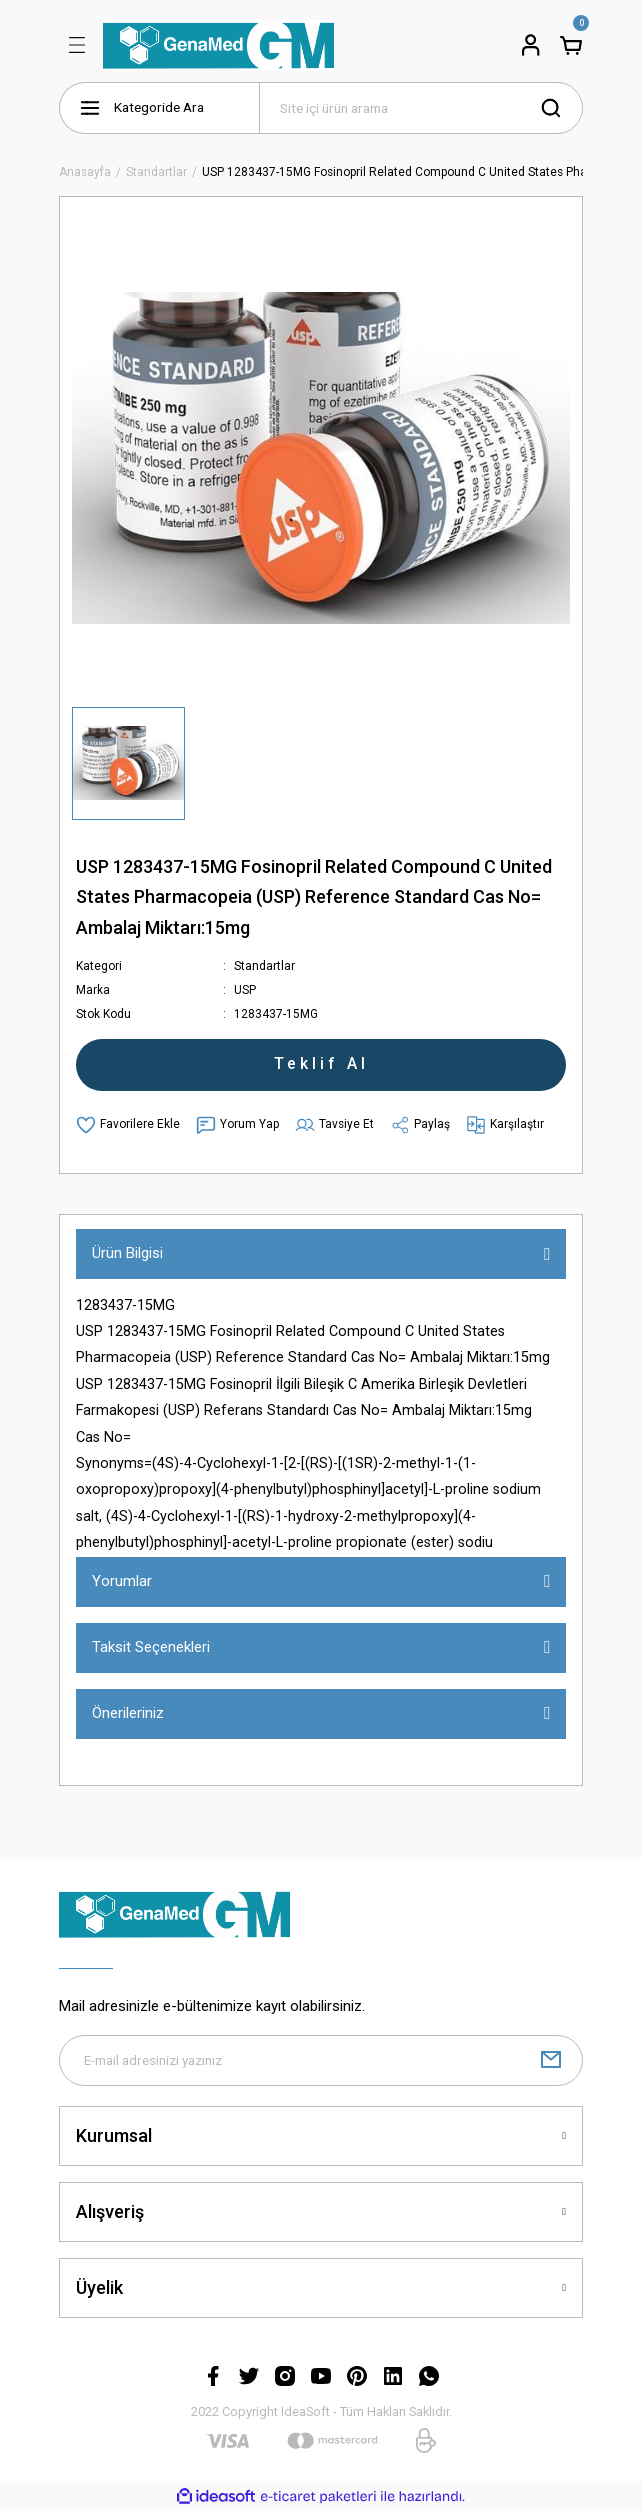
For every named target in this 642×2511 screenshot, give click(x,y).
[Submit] (551, 2061)
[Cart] (571, 45)
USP (245, 990)
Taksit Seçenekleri (151, 1647)
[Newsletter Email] (321, 2061)
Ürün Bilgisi (127, 1253)
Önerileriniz (128, 1713)
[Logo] (218, 45)
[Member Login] (531, 45)
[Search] (421, 108)
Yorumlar (122, 1581)
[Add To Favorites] (128, 1125)
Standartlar (264, 966)
